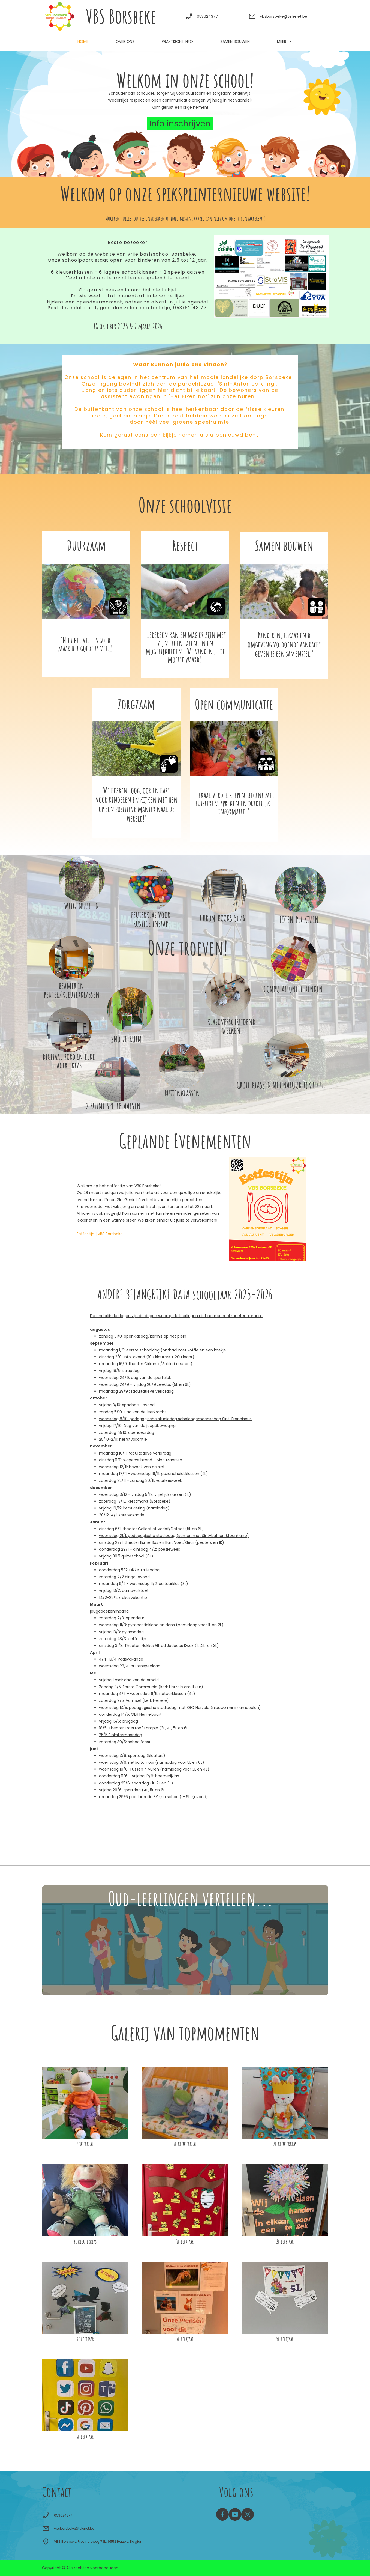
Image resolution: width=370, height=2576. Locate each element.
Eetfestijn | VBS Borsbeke (100, 1234)
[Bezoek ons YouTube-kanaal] (235, 2514)
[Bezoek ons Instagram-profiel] (247, 2514)
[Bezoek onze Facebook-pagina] (222, 2514)
